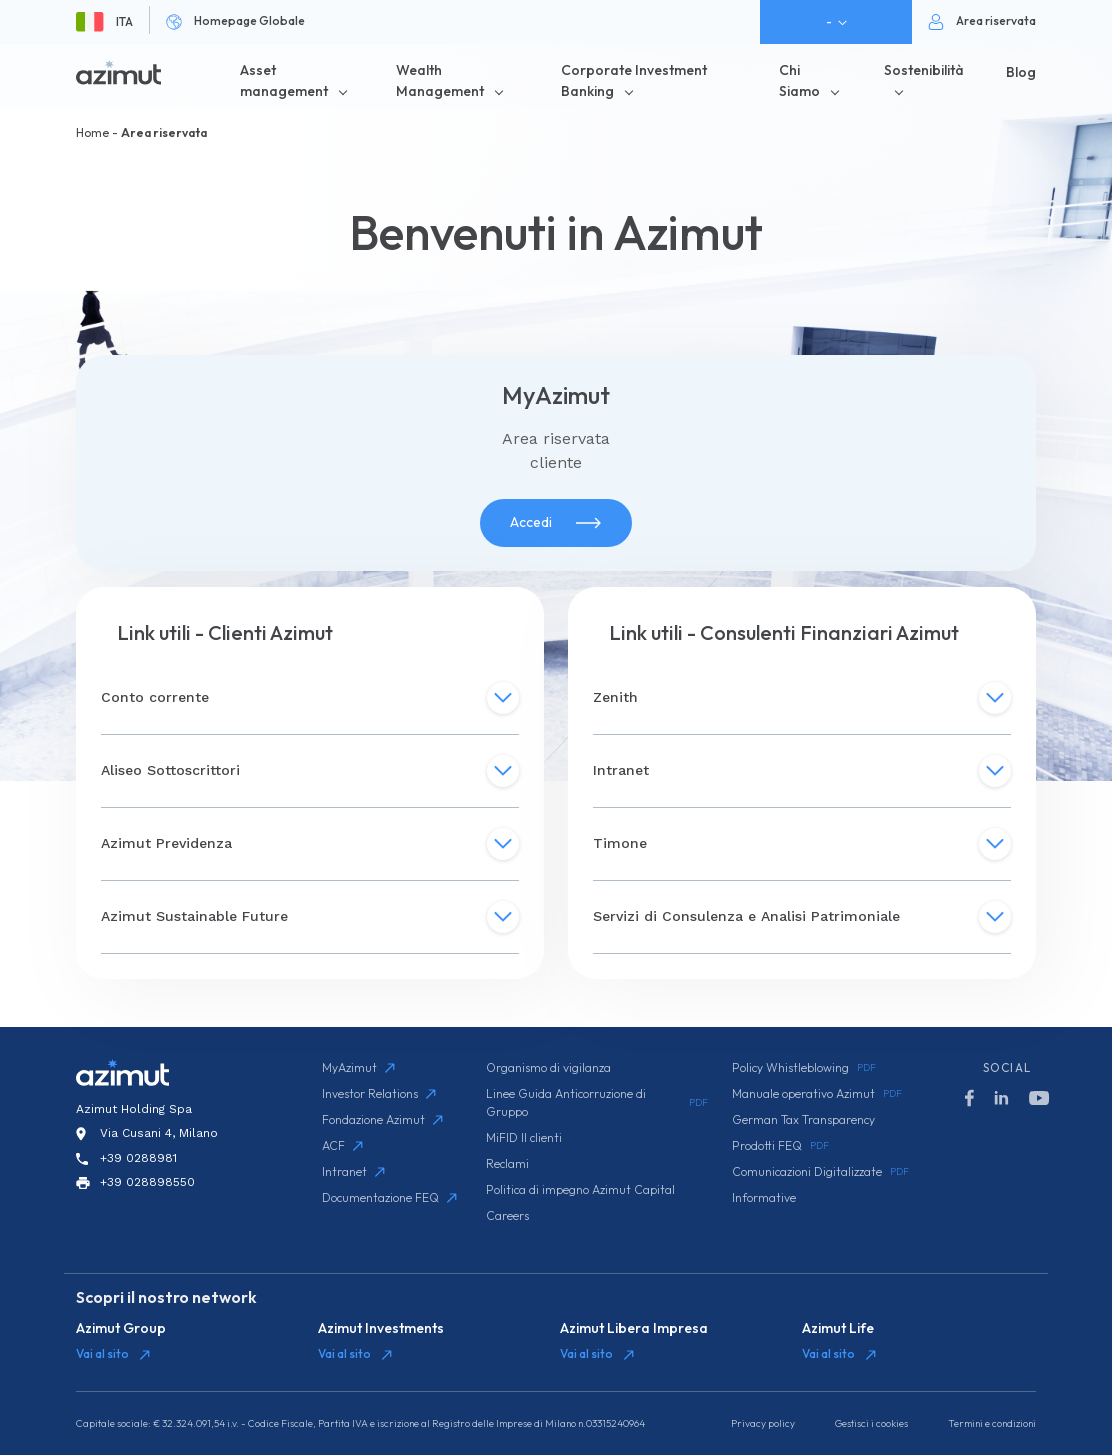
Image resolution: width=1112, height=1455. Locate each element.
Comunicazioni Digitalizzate (820, 1172)
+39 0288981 (138, 1158)
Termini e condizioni (992, 1423)
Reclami (507, 1163)
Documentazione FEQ (389, 1197)
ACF (342, 1145)
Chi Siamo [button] (799, 80)
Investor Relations (379, 1093)
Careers (507, 1215)
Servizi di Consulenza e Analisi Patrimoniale (802, 917)
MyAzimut (358, 1067)
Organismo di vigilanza (548, 1067)
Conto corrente (310, 698)
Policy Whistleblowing (804, 1068)
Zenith (802, 698)
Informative (764, 1197)
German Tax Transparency (803, 1119)
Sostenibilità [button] (924, 70)
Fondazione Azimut (382, 1119)
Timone (802, 844)
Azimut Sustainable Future (310, 917)
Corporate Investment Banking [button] (634, 80)
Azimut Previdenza (310, 844)
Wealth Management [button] (440, 80)
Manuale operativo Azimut (817, 1094)
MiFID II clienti (524, 1137)
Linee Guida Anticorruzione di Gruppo (597, 1102)
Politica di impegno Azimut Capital (580, 1189)
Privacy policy (763, 1423)
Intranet (802, 771)
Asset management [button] (284, 80)
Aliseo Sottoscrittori (310, 771)
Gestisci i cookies (871, 1423)
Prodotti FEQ (780, 1146)
